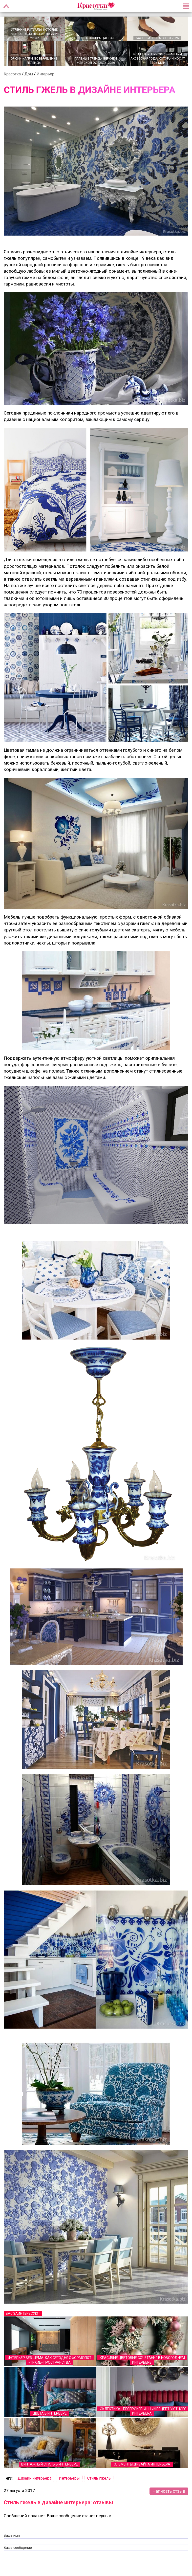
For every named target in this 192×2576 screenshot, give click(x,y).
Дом (28, 74)
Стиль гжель (99, 2479)
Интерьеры (69, 2479)
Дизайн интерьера (34, 2479)
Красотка (12, 74)
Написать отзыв (168, 2492)
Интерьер (45, 74)
